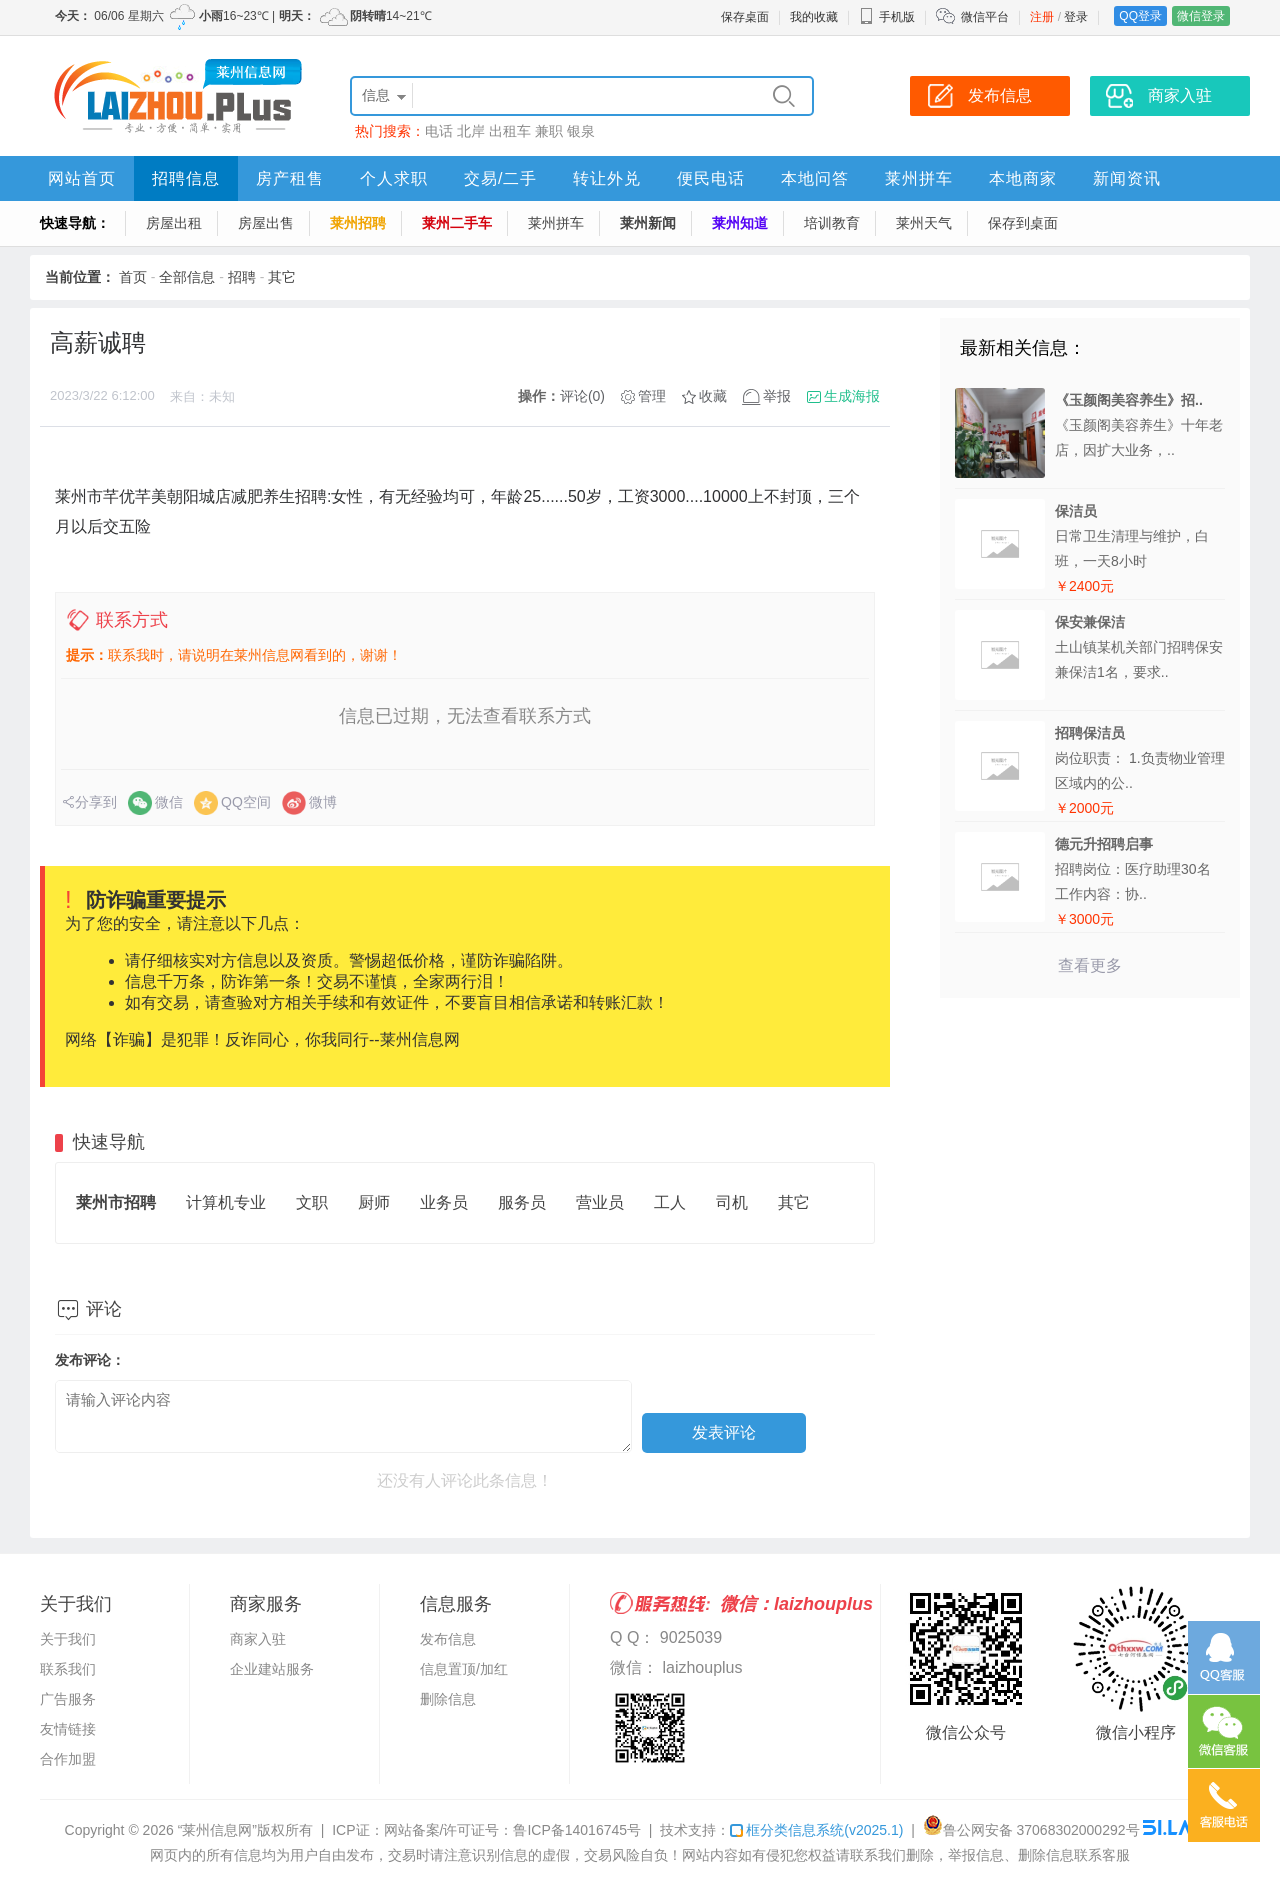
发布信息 (448, 1639)
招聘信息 (186, 178)
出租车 (510, 131)
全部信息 (187, 277)
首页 (133, 277)
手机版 (887, 17)
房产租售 (290, 178)
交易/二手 (500, 178)
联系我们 (68, 1669)
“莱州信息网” (217, 1830)
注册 (1042, 17)
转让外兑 (607, 178)
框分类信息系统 (816, 1830)
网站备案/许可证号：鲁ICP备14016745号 (513, 1830)
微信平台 (985, 17)
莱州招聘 (358, 223)
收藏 (713, 396)
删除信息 (448, 1699)
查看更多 (1090, 965)
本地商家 (1023, 178)
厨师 (374, 1202)
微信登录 (1201, 16)
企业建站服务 (272, 1669)
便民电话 (711, 178)
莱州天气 (924, 223)
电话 (439, 131)
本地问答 (815, 178)
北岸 (471, 131)
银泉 (581, 131)
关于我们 (68, 1639)
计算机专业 (226, 1202)
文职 (312, 1202)
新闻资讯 (1127, 178)
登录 (1076, 17)
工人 (670, 1202)
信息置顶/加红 (464, 1669)
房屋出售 (266, 223)
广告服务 (68, 1699)
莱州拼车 (919, 178)
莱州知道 (740, 223)
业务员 (444, 1202)
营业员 (600, 1202)
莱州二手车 (457, 223)
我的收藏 (814, 17)
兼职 (549, 131)
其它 (282, 277)
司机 (732, 1202)
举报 (777, 396)
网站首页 (82, 178)
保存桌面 (745, 17)
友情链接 (68, 1729)
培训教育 (832, 223)
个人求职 (394, 178)
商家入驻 (258, 1639)
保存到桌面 (1023, 223)
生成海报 (852, 396)
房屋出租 (174, 223)
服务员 (522, 1202)
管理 (652, 396)
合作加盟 (68, 1759)
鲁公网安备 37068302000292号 (1031, 1830)
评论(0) (582, 396)
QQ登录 (1140, 16)
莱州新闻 (648, 223)
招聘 (242, 277)
